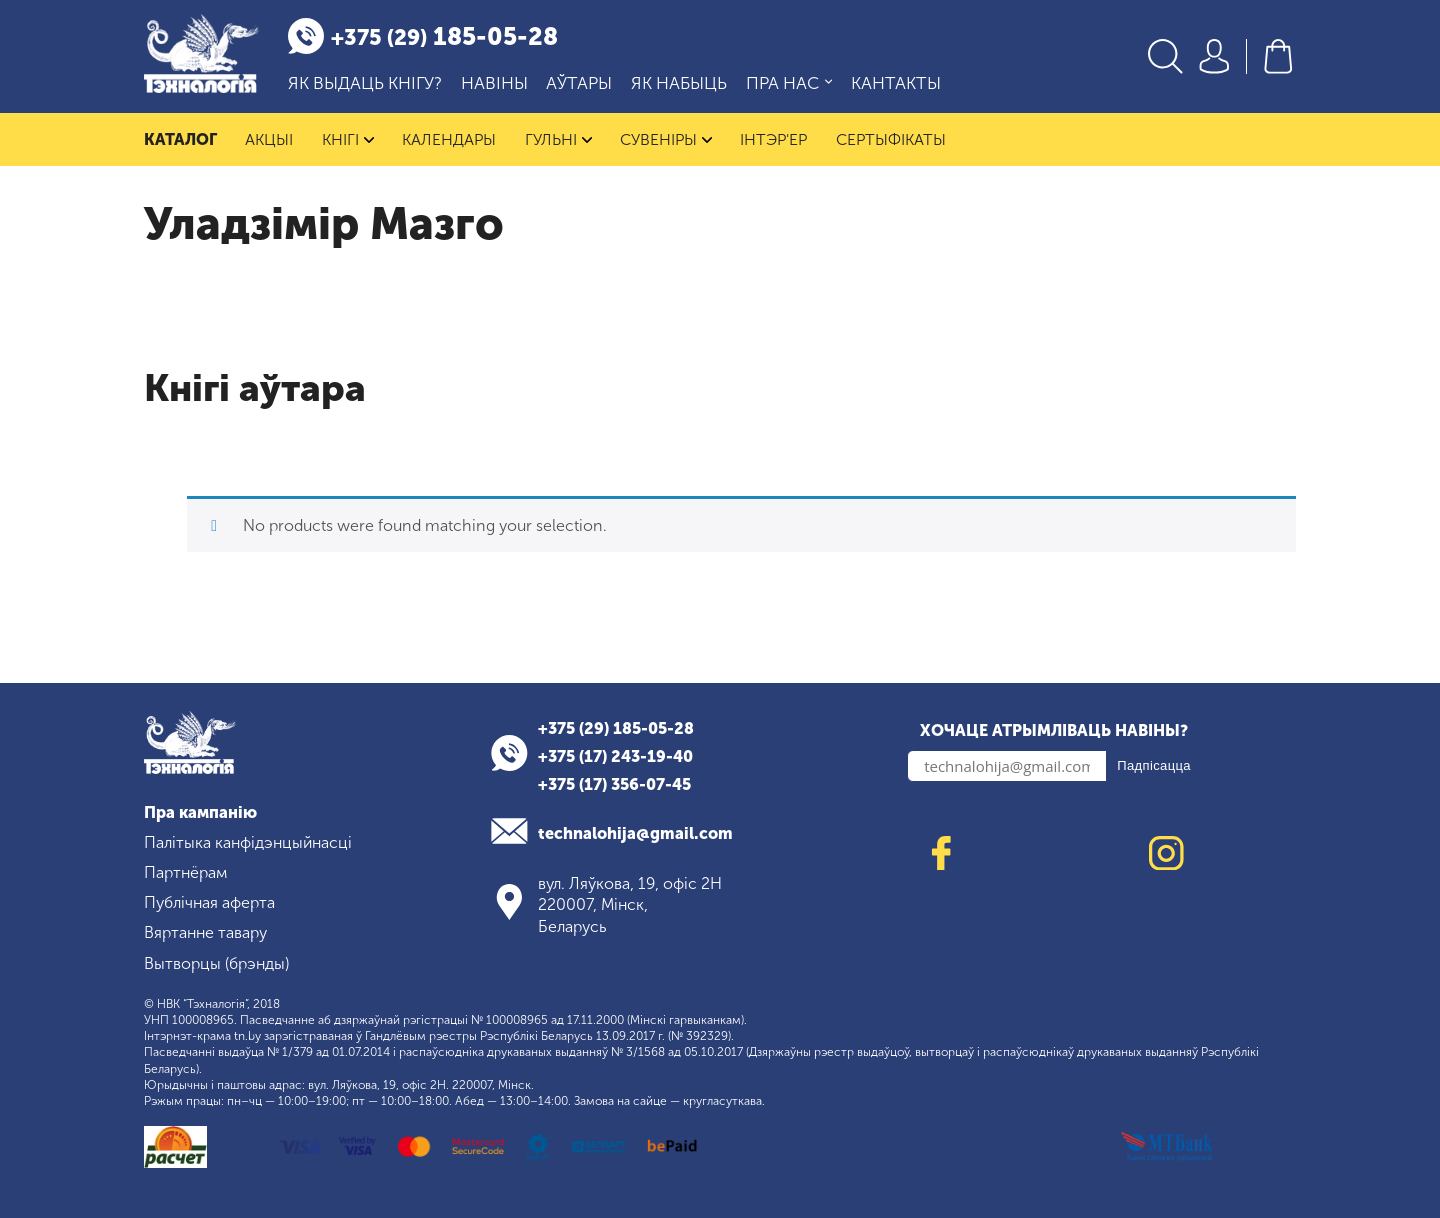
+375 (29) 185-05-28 (616, 728)
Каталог (180, 139)
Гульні (559, 139)
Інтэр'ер (774, 139)
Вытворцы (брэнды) (216, 963)
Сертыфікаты (892, 139)
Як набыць (679, 83)
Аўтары (579, 83)
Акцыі (270, 139)
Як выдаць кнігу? (365, 83)
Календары (450, 139)
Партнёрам (185, 872)
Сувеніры (666, 139)
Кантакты (896, 83)
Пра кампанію (200, 812)
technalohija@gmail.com (635, 833)
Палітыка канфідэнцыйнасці (248, 842)
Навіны (494, 83)
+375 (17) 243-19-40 (615, 756)
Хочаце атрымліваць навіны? (1054, 730)
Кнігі (348, 139)
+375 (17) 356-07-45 (614, 784)
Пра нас (789, 83)
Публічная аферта (209, 902)
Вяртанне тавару (205, 932)
